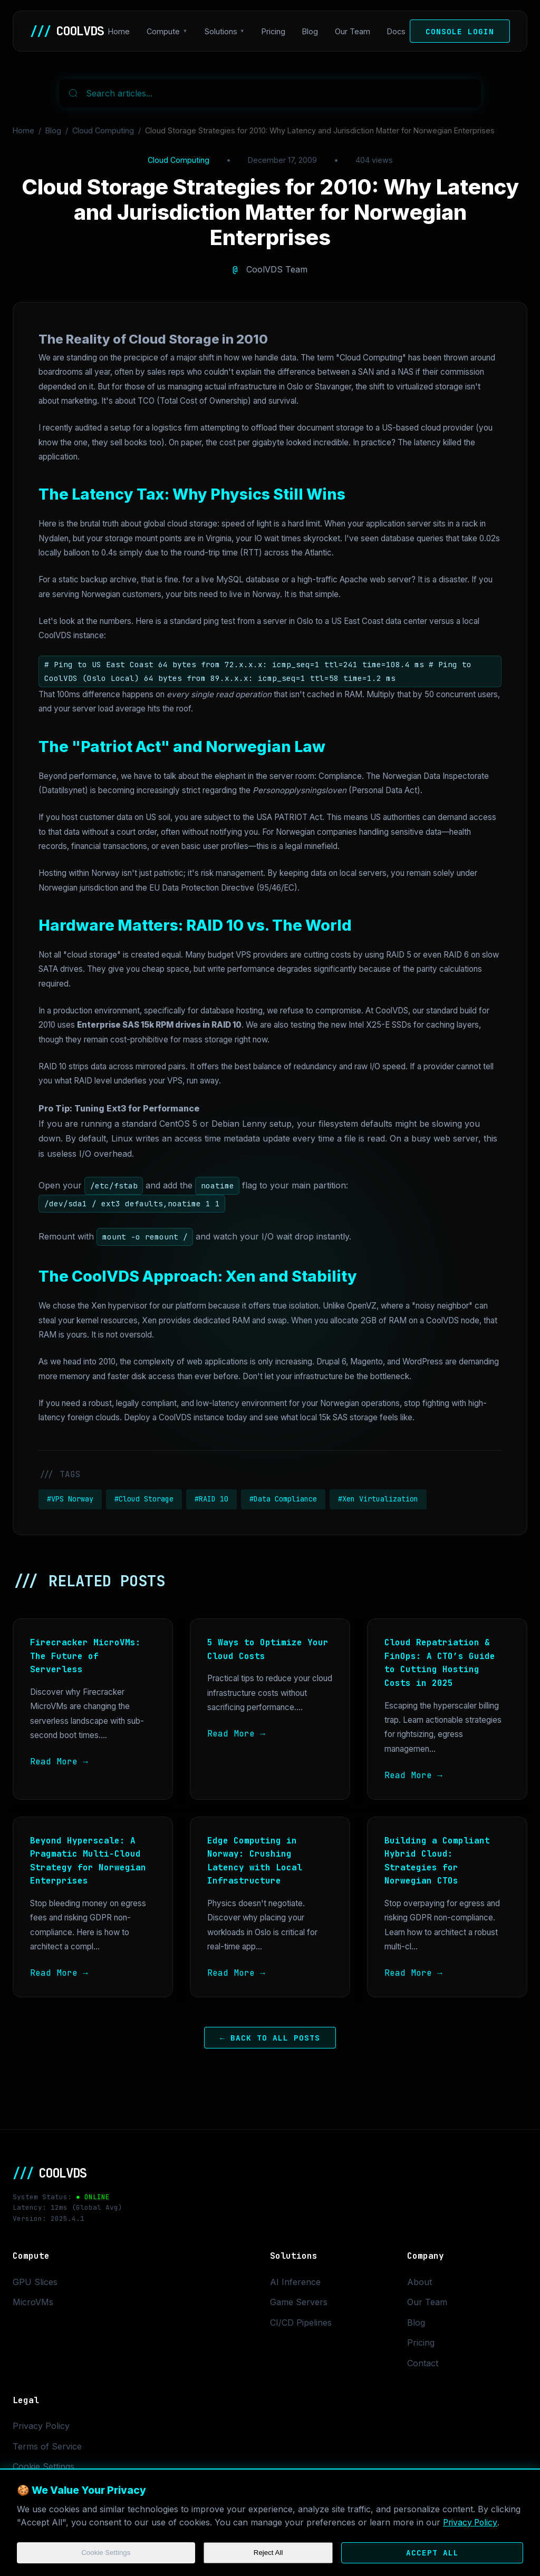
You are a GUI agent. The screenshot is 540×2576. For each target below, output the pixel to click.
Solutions (221, 31)
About (419, 2282)
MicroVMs (33, 2302)
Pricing (273, 31)
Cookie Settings (105, 2553)
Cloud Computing (103, 130)
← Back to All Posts (270, 2038)
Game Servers (298, 2302)
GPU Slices (35, 2282)
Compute (163, 31)
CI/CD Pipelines (301, 2322)
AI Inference (295, 2282)
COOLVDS (67, 31)
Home (119, 31)
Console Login (460, 31)
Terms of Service (47, 2446)
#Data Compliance (283, 1499)
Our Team (352, 31)
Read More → (59, 1761)
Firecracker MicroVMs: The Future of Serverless (85, 1656)
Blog (310, 31)
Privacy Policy (471, 2522)
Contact (422, 2363)
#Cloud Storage (143, 1499)
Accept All (432, 2553)
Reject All (268, 2553)
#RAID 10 (211, 1499)
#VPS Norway (70, 1499)
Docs (396, 31)
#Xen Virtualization (378, 1499)
